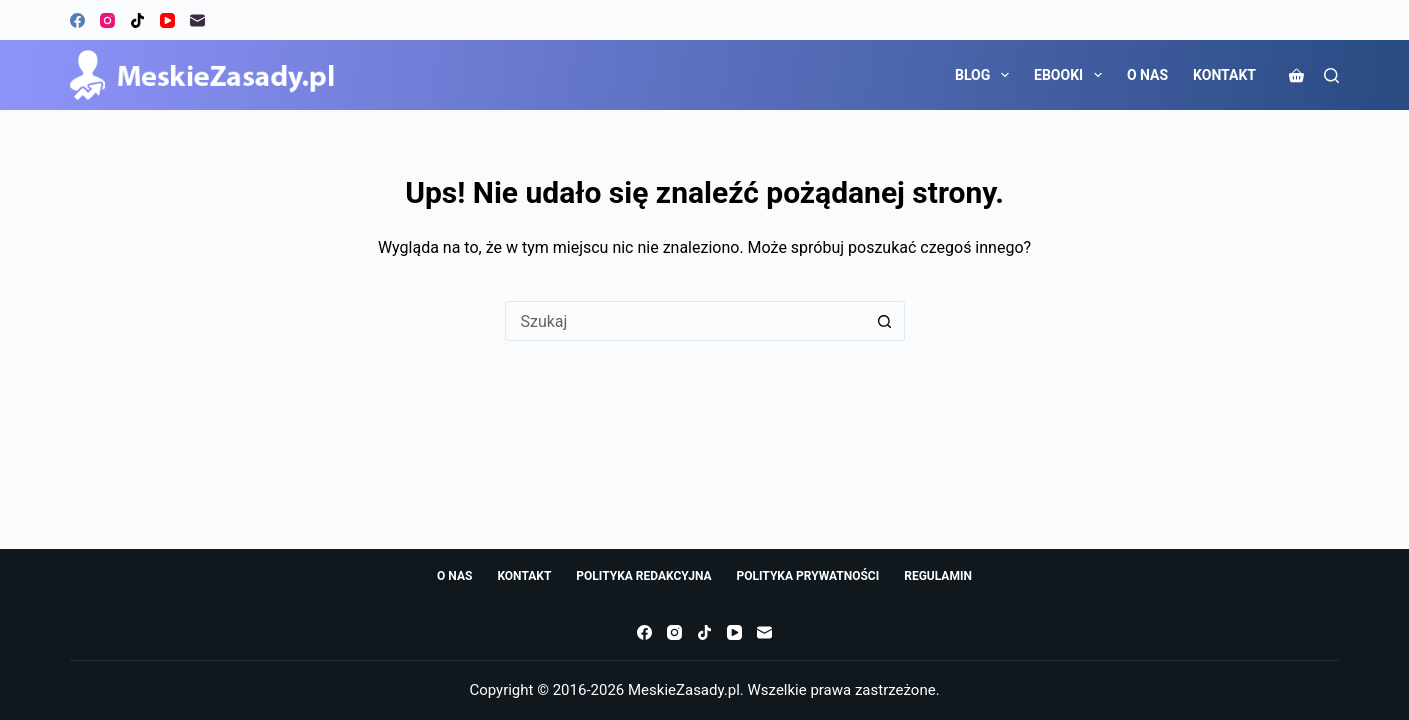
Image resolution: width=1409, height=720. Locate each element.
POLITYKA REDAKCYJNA (643, 576)
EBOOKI (1072, 75)
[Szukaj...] (685, 321)
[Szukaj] (1331, 75)
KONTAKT (1224, 75)
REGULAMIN (938, 576)
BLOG (986, 75)
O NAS (1147, 75)
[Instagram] (107, 20)
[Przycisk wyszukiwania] (885, 321)
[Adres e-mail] (197, 20)
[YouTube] (167, 20)
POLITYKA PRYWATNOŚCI (808, 576)
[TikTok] (137, 20)
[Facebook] (77, 20)
